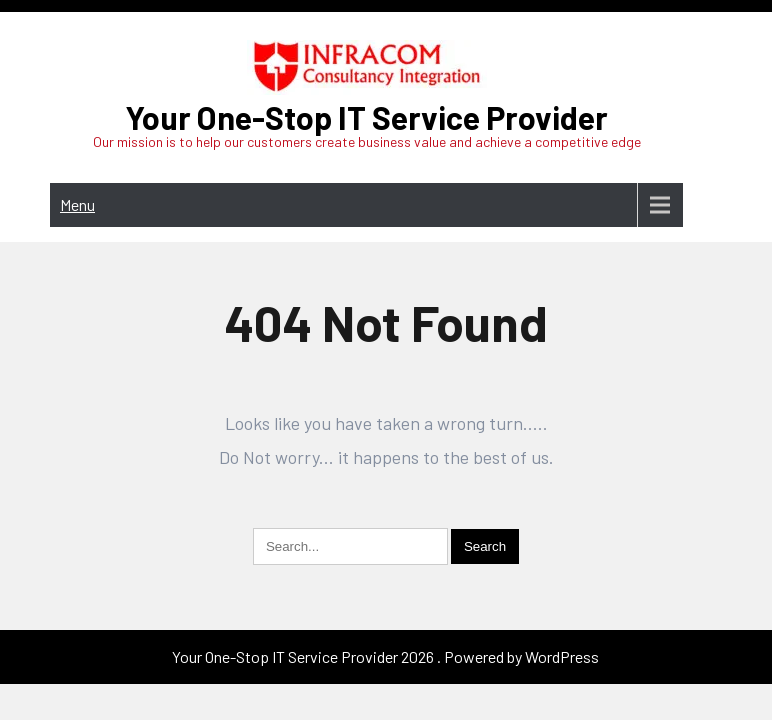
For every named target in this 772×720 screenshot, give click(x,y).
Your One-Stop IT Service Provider (366, 117)
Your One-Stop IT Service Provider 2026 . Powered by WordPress (385, 592)
